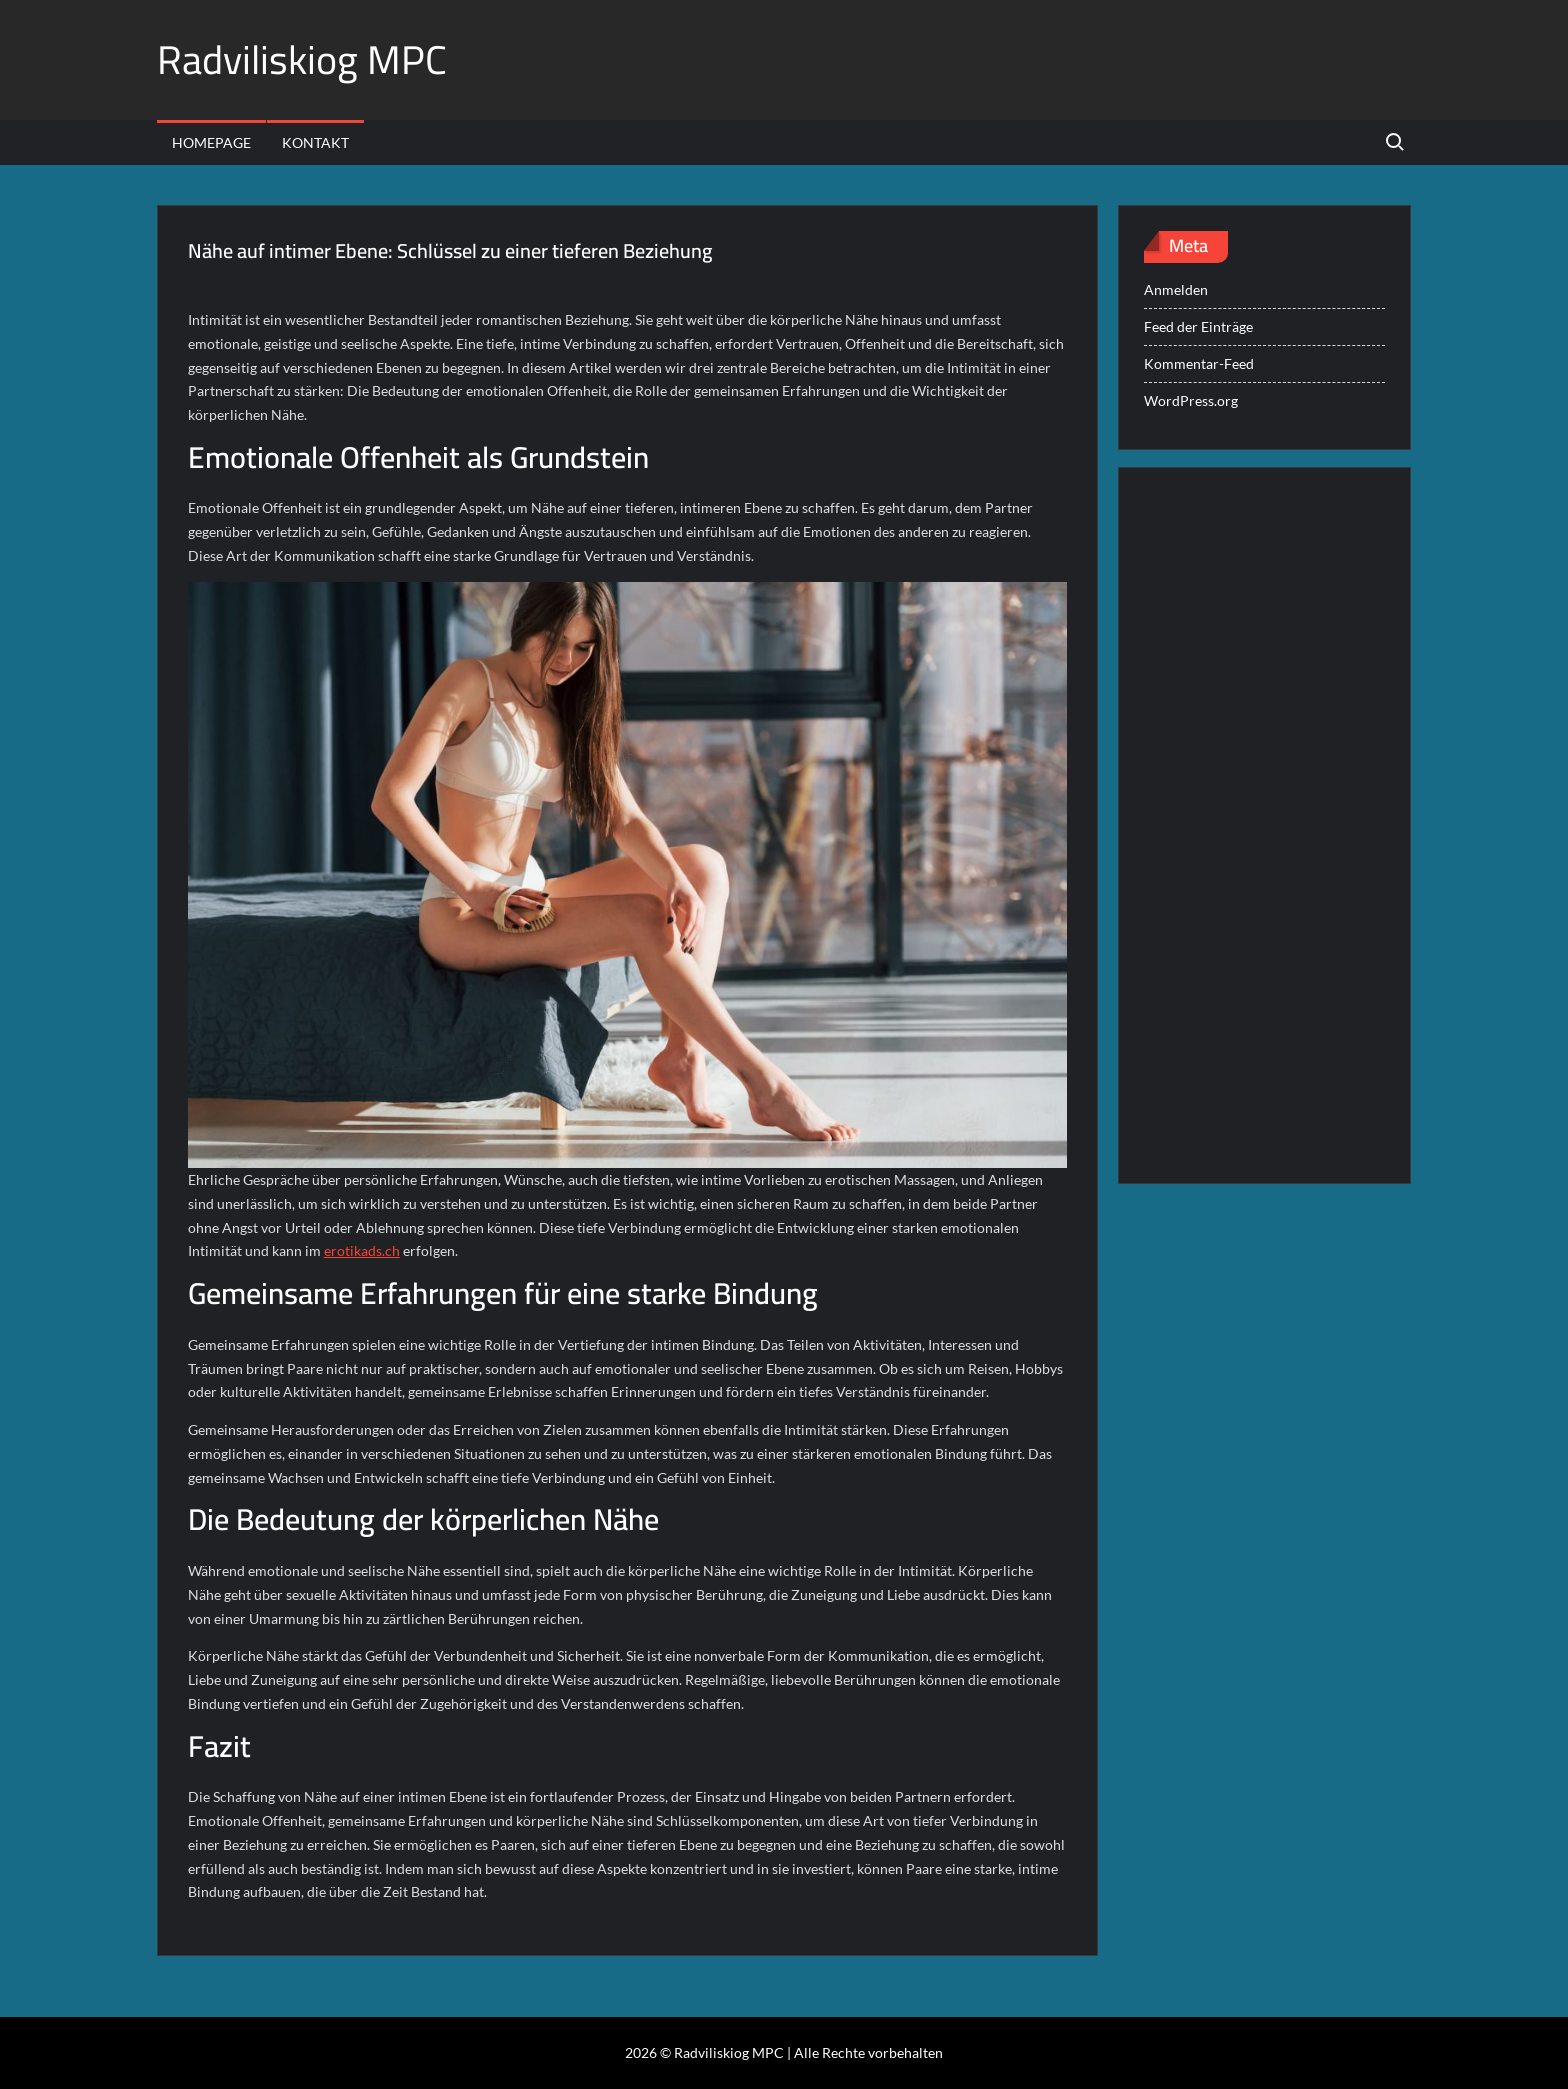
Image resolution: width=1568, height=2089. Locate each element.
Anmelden (1176, 289)
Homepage (211, 142)
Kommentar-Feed (1199, 363)
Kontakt (315, 142)
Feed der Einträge (1198, 326)
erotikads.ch (362, 1250)
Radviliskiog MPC (302, 59)
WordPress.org (1191, 400)
